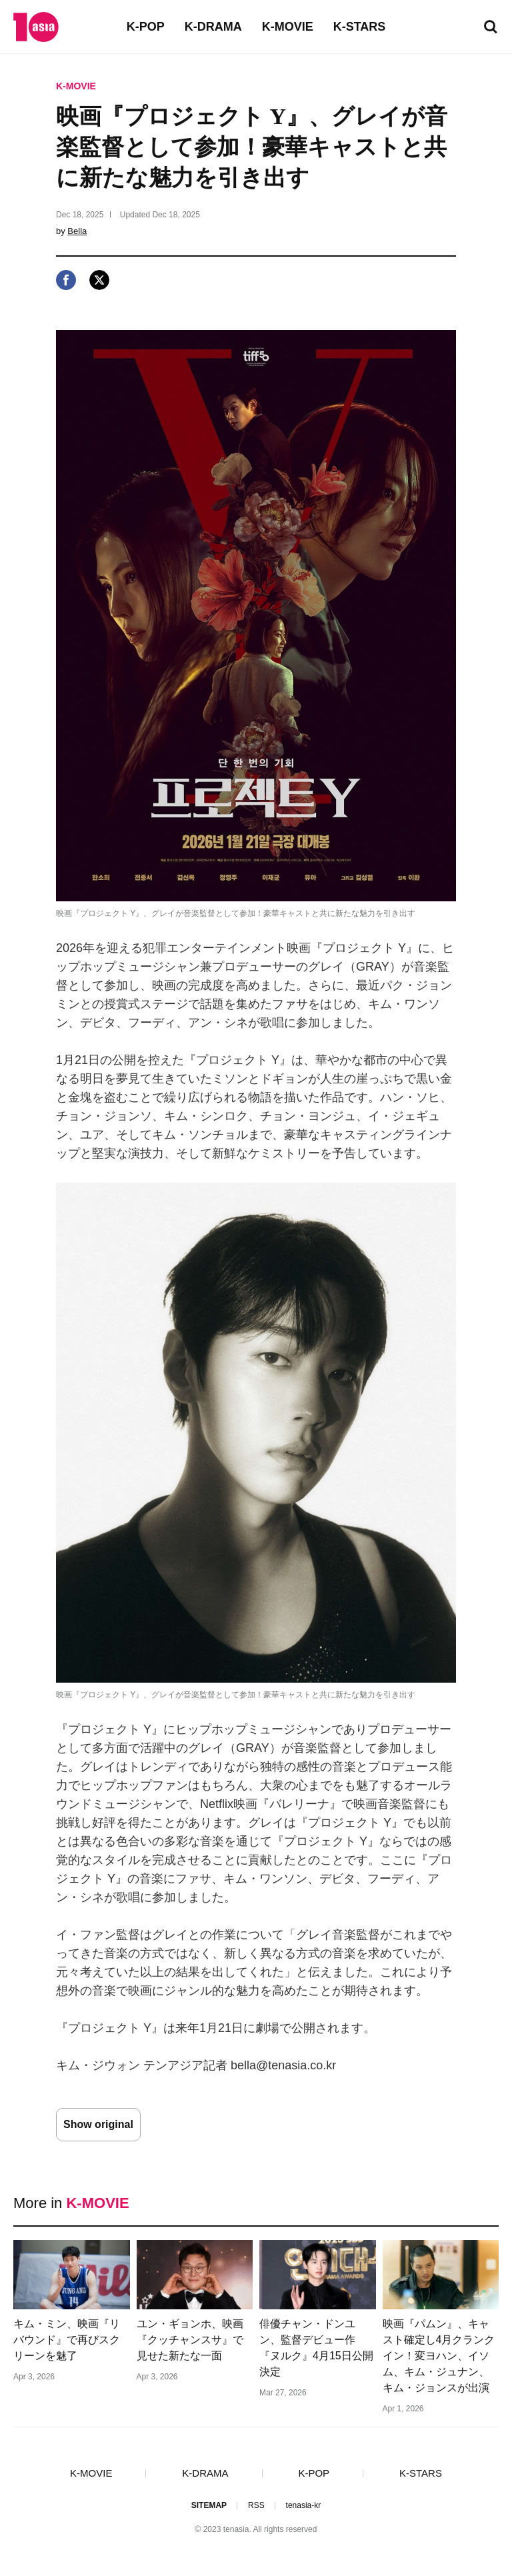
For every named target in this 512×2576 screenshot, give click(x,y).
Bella (77, 231)
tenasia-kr (303, 2505)
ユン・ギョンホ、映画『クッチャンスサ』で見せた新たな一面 (190, 2339)
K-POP (146, 26)
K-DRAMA (213, 26)
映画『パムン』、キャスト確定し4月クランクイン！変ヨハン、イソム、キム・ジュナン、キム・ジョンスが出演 (439, 2355)
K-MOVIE (287, 26)
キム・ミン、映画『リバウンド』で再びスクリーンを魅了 (66, 2339)
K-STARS (359, 26)
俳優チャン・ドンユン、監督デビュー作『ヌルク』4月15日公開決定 (316, 2347)
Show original (98, 2124)
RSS (256, 2505)
